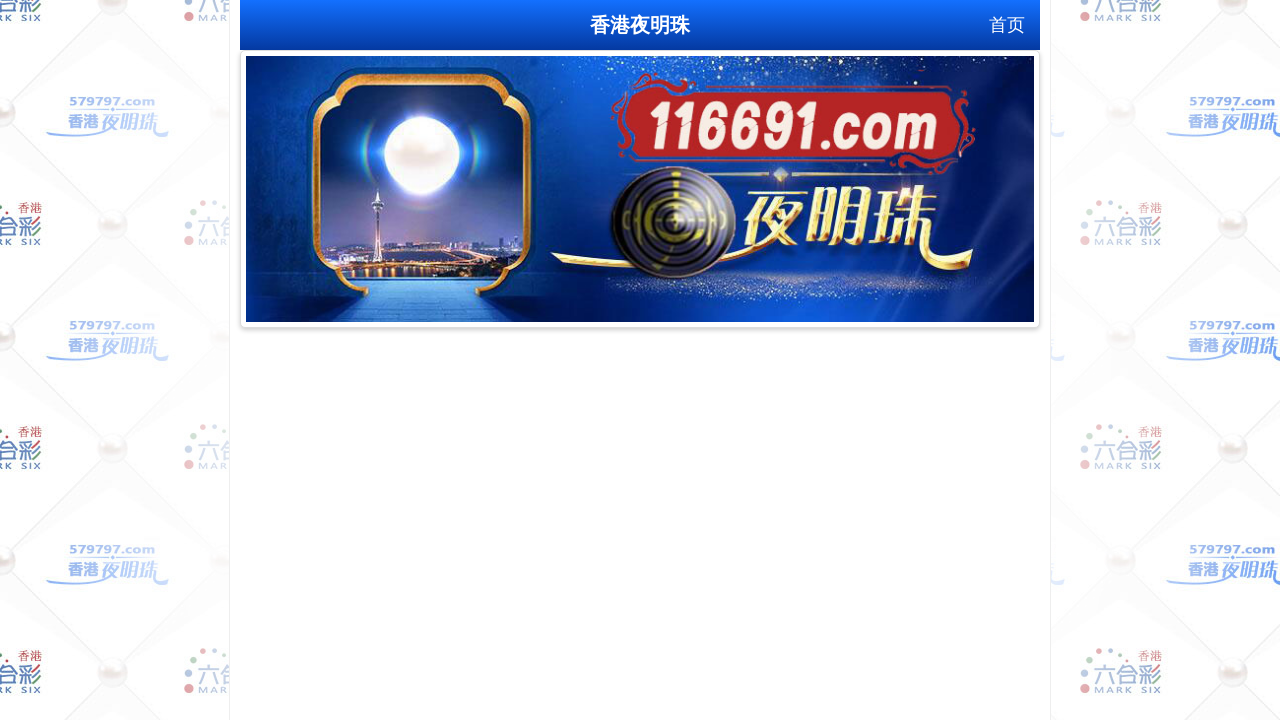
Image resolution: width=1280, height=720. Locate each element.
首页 (1007, 25)
